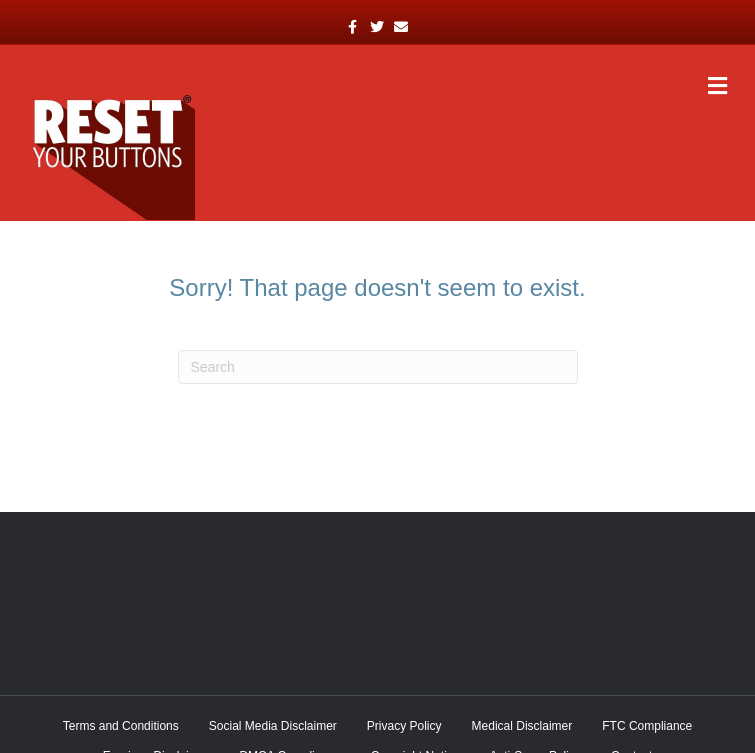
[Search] (378, 367)
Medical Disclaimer (522, 726)
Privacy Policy (404, 726)
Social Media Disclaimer (273, 726)
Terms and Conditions (121, 726)
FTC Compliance (647, 726)
